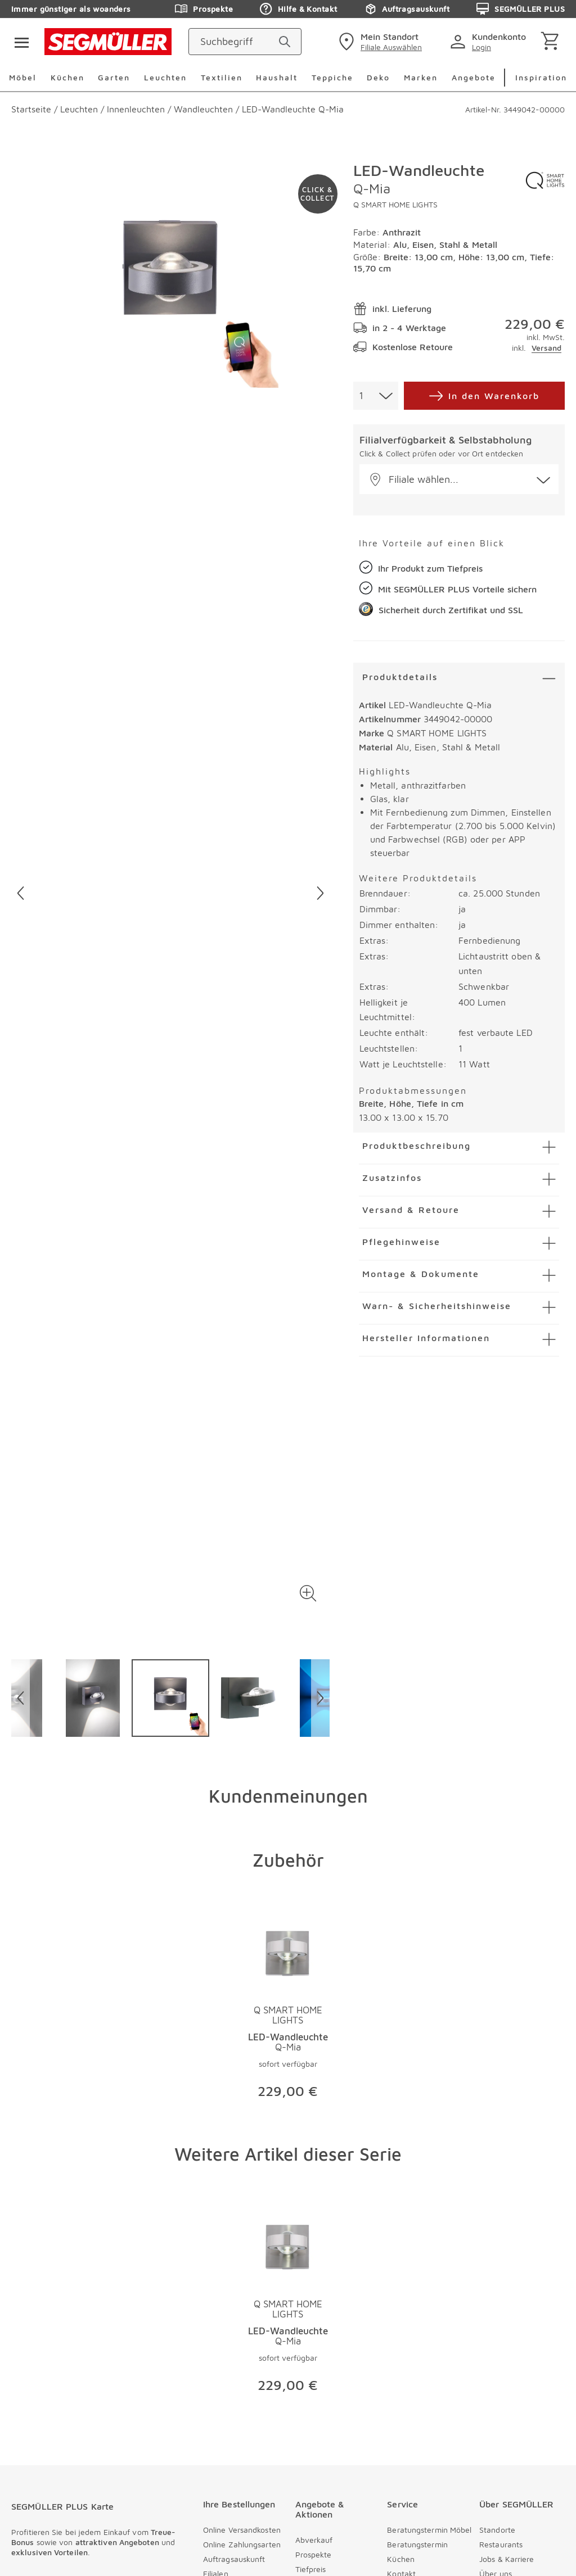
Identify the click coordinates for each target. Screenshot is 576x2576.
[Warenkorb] (552, 42)
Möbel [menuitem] (23, 77)
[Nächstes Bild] (320, 893)
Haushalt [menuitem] (277, 77)
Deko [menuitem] (378, 77)
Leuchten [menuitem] (165, 77)
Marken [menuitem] (421, 77)
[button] (308, 1593)
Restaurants (501, 2544)
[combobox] (375, 396)
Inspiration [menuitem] (541, 77)
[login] (490, 41)
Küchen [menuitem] (67, 77)
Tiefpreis (310, 2569)
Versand (546, 347)
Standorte (497, 2529)
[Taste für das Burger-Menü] (18, 41)
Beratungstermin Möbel (429, 2529)
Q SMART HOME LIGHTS (395, 204)
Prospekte (313, 2554)
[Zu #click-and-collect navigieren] (318, 194)
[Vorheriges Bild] (20, 893)
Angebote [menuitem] (474, 77)
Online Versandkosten (242, 2529)
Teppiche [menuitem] (332, 77)
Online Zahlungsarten (242, 2544)
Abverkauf (314, 2540)
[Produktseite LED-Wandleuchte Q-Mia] (288, 2009)
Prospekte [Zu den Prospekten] (204, 9)
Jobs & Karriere (506, 2559)
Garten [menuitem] (114, 77)
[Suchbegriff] (234, 41)
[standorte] (378, 41)
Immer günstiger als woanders (71, 8)
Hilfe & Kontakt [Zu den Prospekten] (298, 9)
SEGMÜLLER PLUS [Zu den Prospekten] (520, 9)
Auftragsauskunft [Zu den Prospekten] (406, 9)
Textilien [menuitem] (221, 77)
